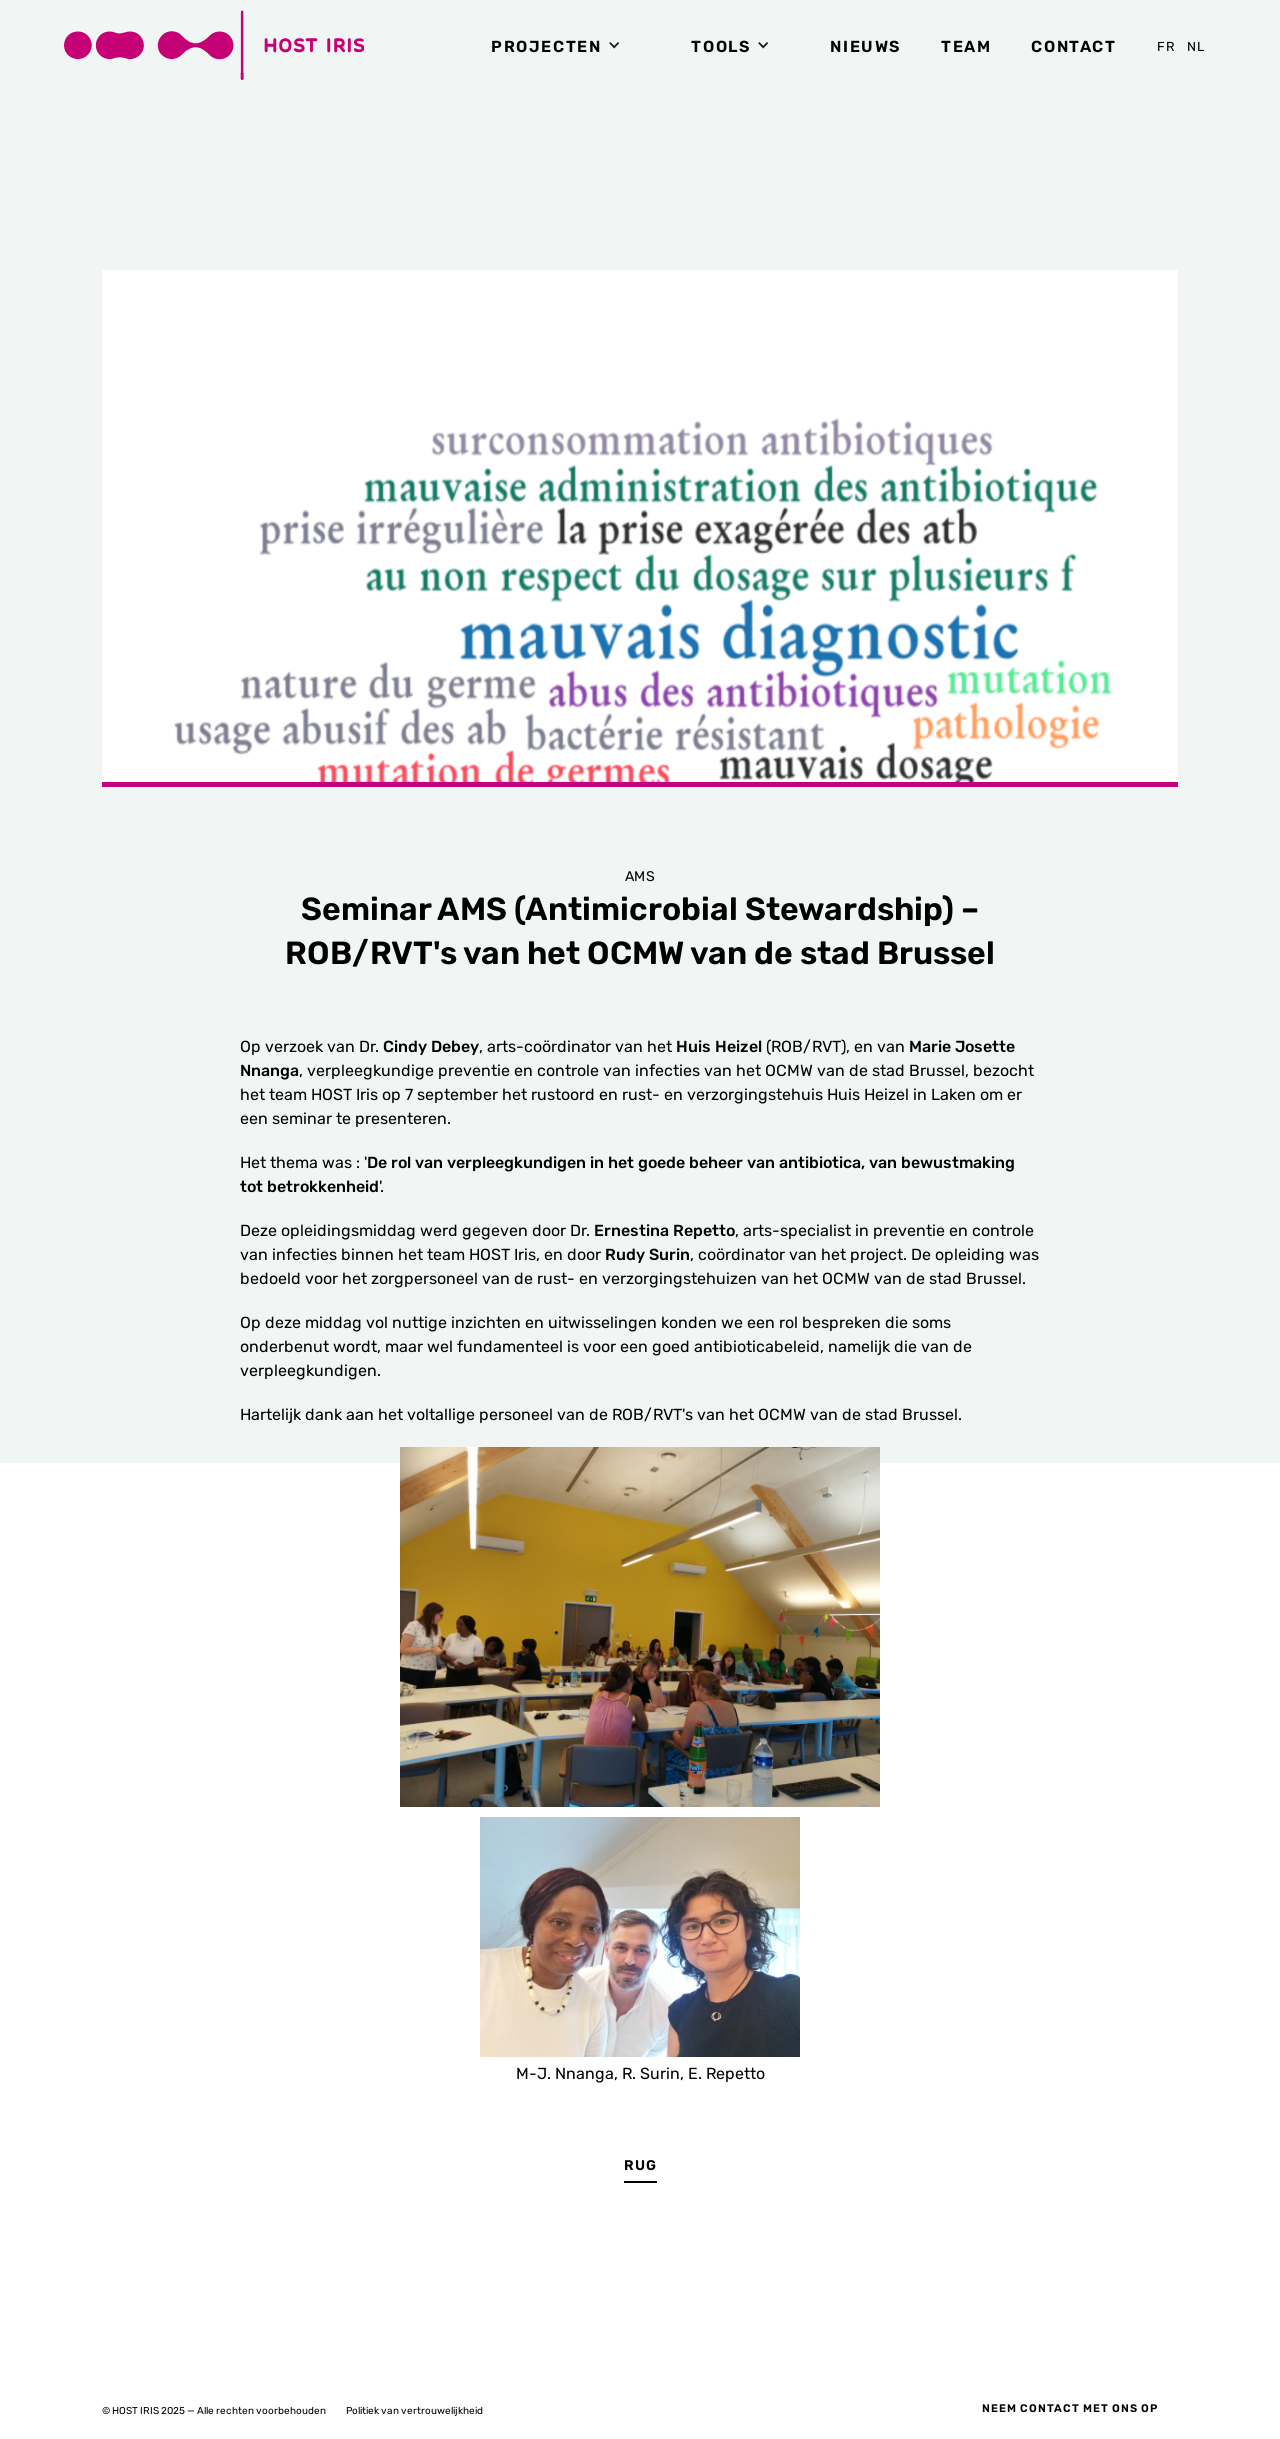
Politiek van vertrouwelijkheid (414, 2411)
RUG (640, 2165)
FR (1167, 46)
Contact (1073, 46)
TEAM (966, 46)
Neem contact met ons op (1070, 2408)
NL (1196, 46)
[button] (561, 45)
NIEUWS (865, 46)
